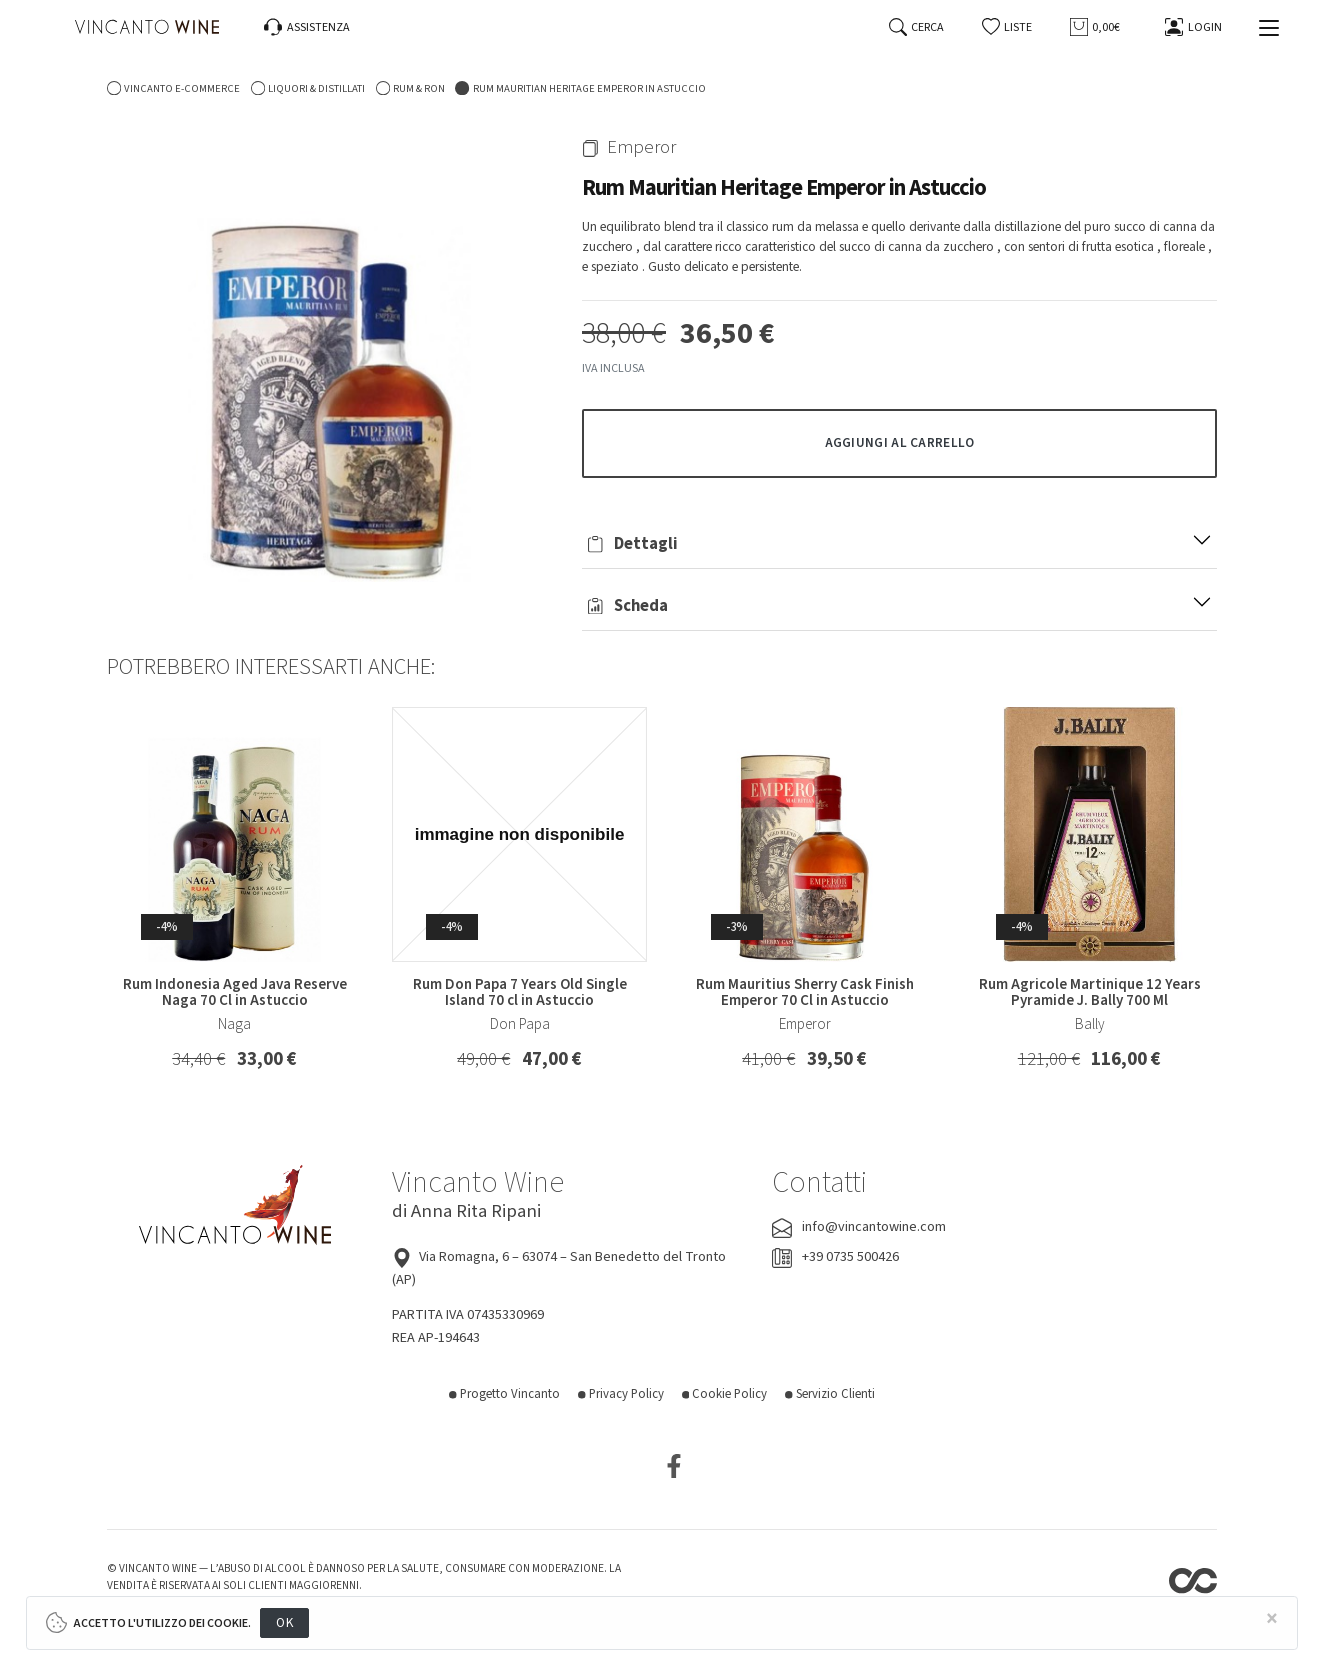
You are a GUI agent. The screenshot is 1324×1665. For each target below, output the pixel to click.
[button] (1007, 27)
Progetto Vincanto (504, 1394)
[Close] (1272, 1619)
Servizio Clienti (830, 1394)
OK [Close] (284, 1622)
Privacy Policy (621, 1394)
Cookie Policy (725, 1394)
